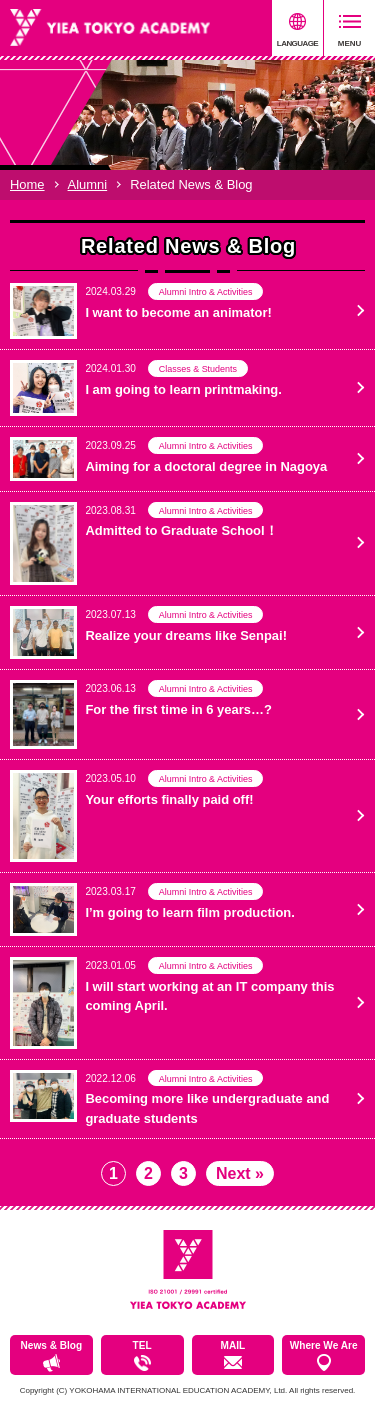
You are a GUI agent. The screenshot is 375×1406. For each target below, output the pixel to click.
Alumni (88, 184)
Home (27, 184)
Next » (240, 1173)
